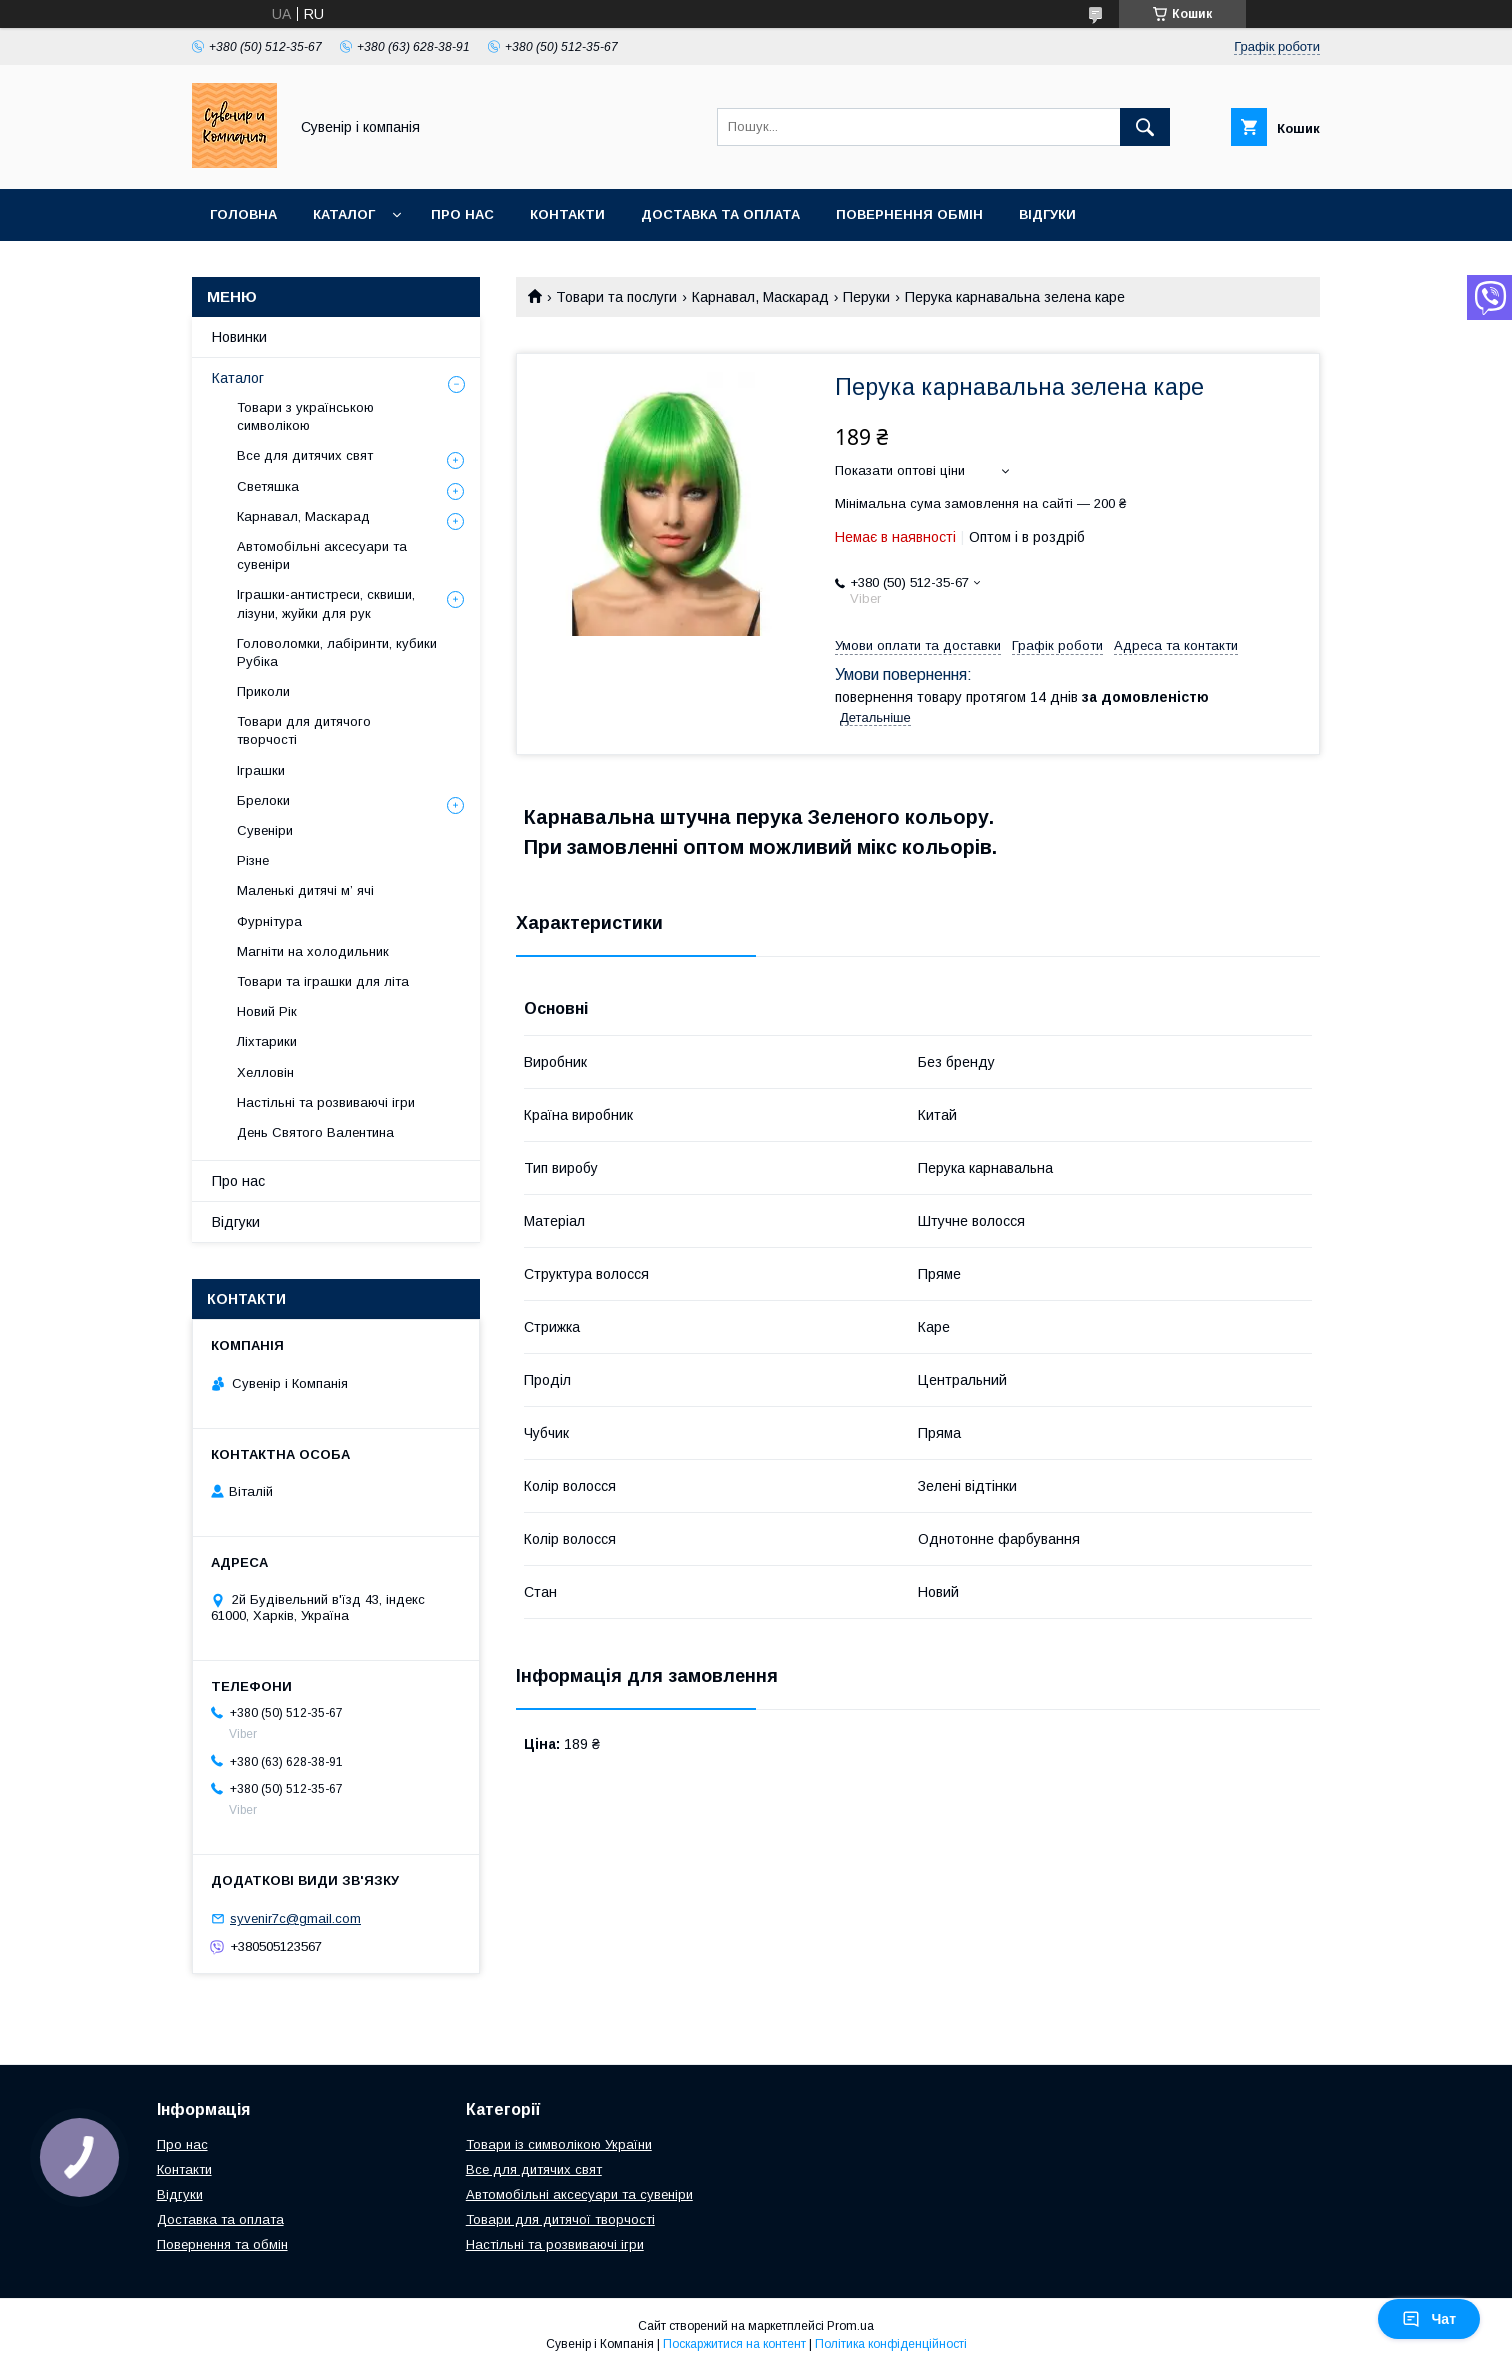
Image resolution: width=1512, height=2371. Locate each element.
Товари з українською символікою (305, 416)
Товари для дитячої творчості (560, 2219)
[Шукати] (1145, 127)
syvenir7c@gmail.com (295, 1918)
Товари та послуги (616, 297)
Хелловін (265, 1072)
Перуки (866, 297)
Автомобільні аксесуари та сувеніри (322, 555)
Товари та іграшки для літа (323, 981)
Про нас (462, 214)
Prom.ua (850, 2326)
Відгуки (1047, 214)
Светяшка (268, 486)
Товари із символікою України (559, 2144)
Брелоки (263, 800)
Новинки (239, 337)
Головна (243, 214)
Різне (253, 860)
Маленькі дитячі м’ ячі (305, 890)
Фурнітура (269, 921)
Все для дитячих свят (305, 455)
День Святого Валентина (315, 1132)
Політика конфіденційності (891, 2344)
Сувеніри (265, 830)
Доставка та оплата (720, 214)
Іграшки (261, 770)
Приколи (263, 691)
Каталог (344, 214)
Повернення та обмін (222, 2244)
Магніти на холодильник (313, 951)
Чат (1429, 2319)
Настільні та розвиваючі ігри (326, 1102)
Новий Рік (267, 1011)
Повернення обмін (909, 214)
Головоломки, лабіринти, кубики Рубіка (337, 652)
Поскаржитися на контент (734, 2344)
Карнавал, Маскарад (760, 297)
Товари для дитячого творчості (304, 730)
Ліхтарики (267, 1041)
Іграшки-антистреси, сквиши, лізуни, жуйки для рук (326, 603)
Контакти (567, 214)
